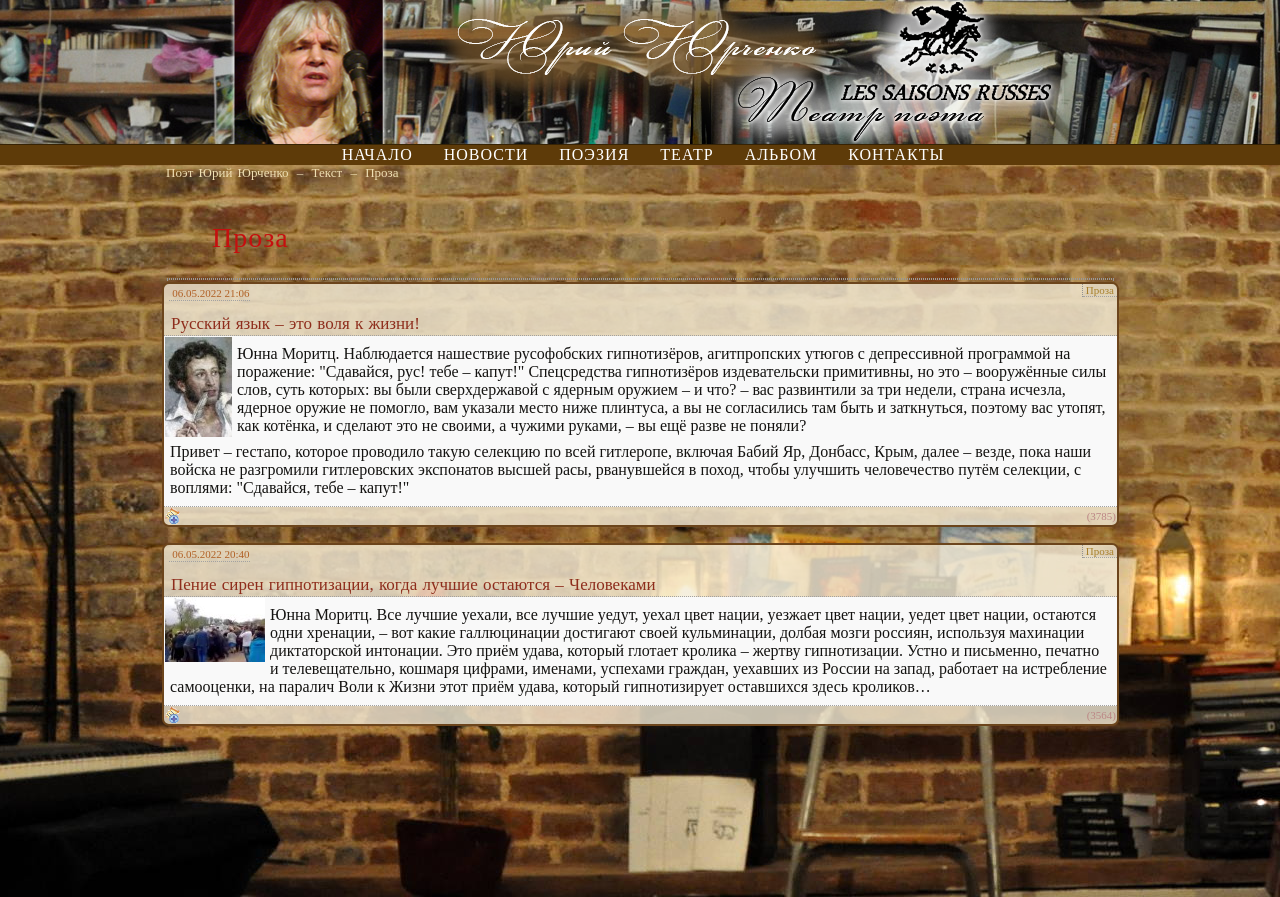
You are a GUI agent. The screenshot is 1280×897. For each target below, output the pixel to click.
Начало (377, 154)
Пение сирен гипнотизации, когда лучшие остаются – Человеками (413, 584)
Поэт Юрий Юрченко (227, 172)
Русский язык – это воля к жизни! (295, 323)
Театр (686, 154)
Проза (381, 172)
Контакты (896, 154)
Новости (486, 154)
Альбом (781, 154)
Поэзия (594, 154)
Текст (327, 172)
